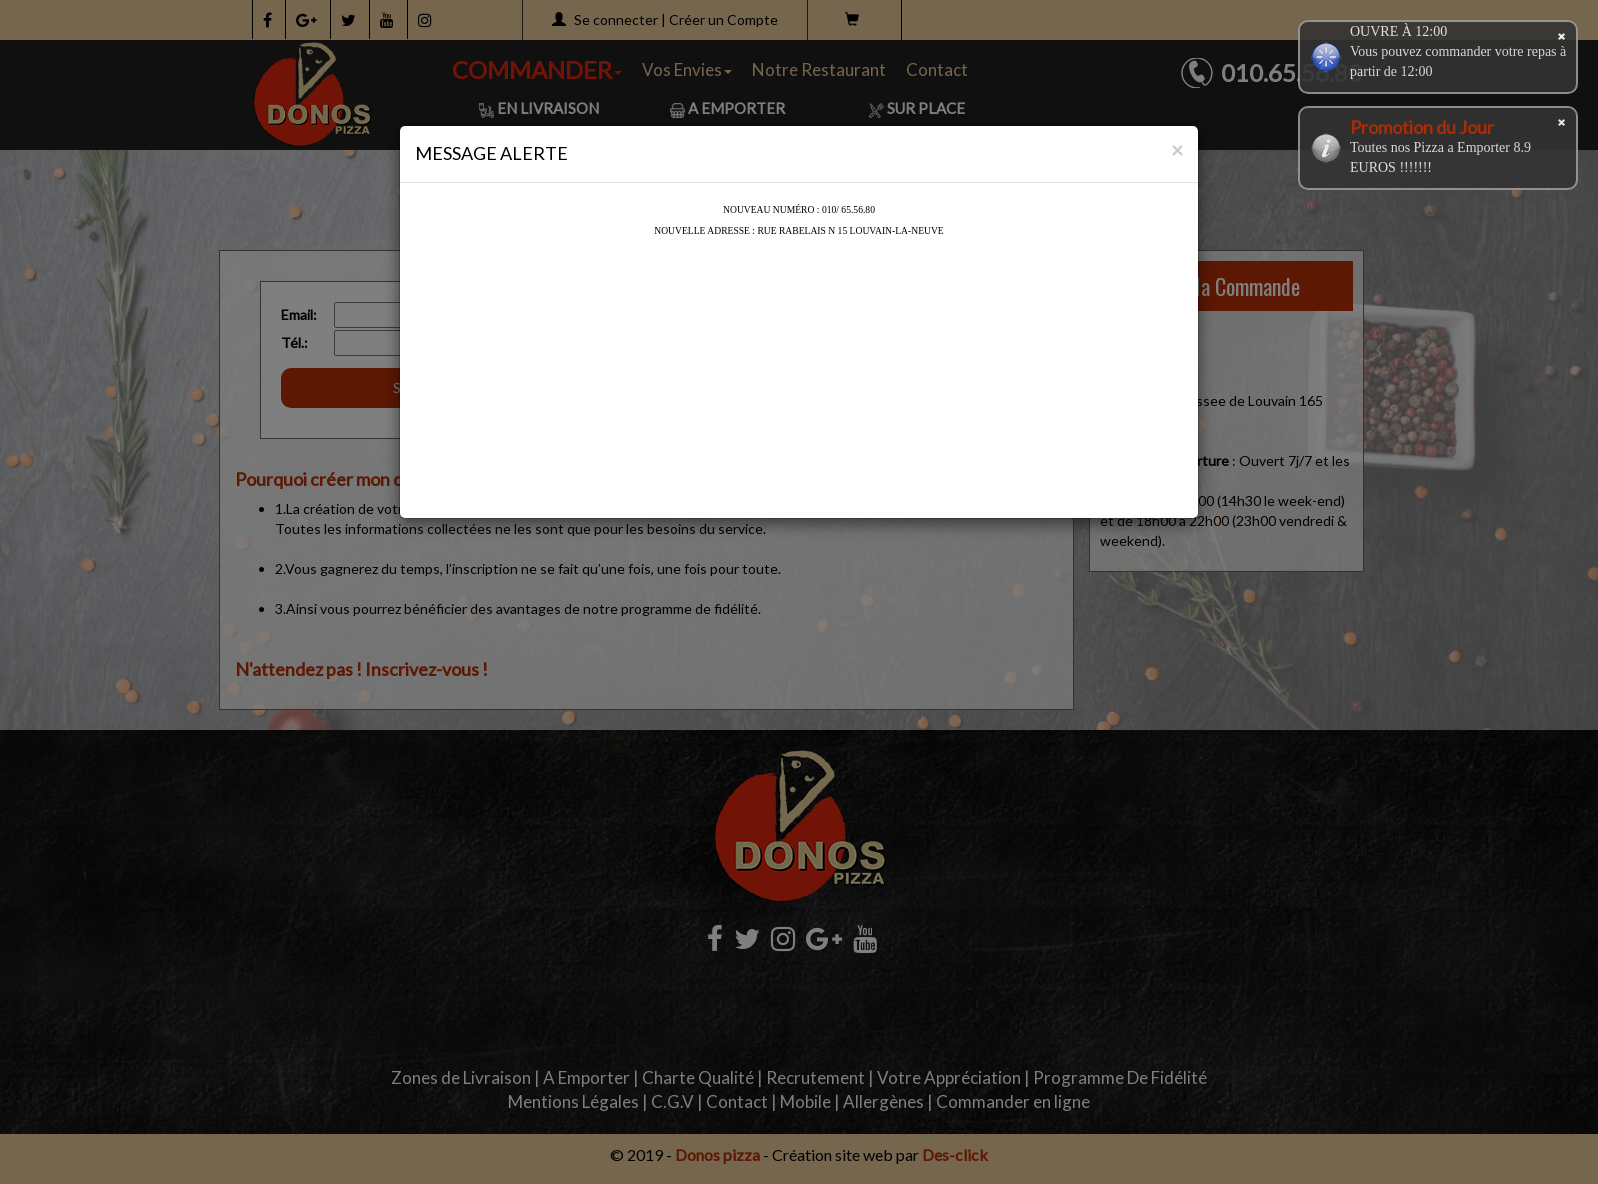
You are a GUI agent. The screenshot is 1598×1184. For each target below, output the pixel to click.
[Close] (1177, 149)
